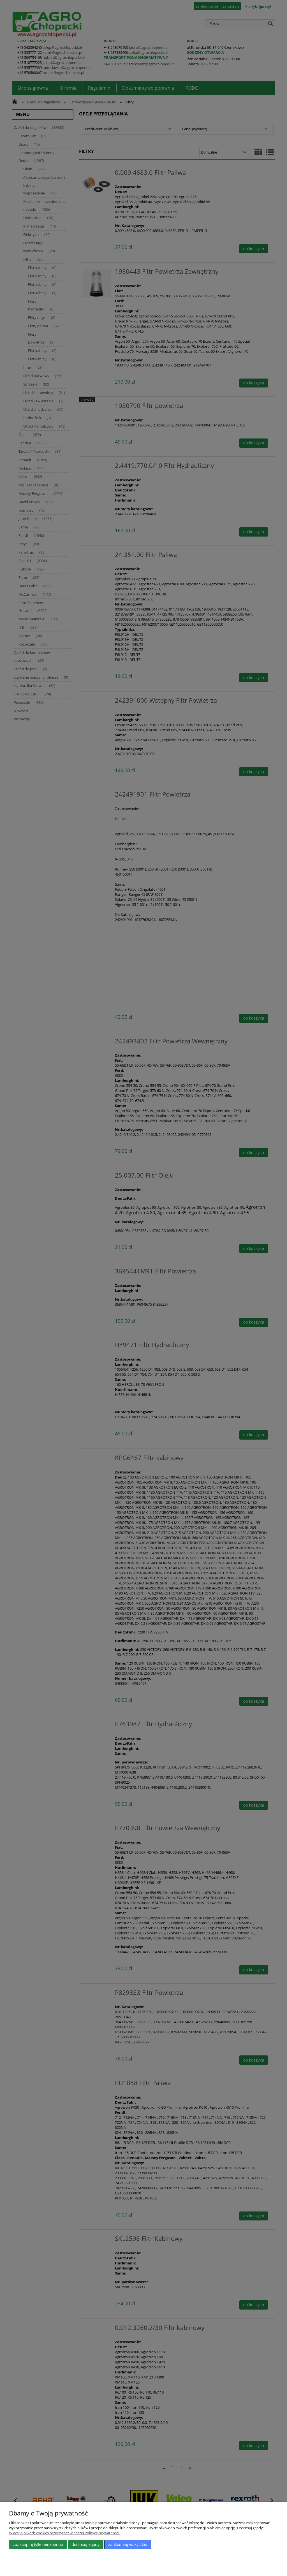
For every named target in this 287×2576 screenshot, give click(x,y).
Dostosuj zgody (85, 2544)
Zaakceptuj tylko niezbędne (38, 2544)
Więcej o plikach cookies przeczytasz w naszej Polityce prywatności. (64, 2532)
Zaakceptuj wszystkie (127, 2544)
